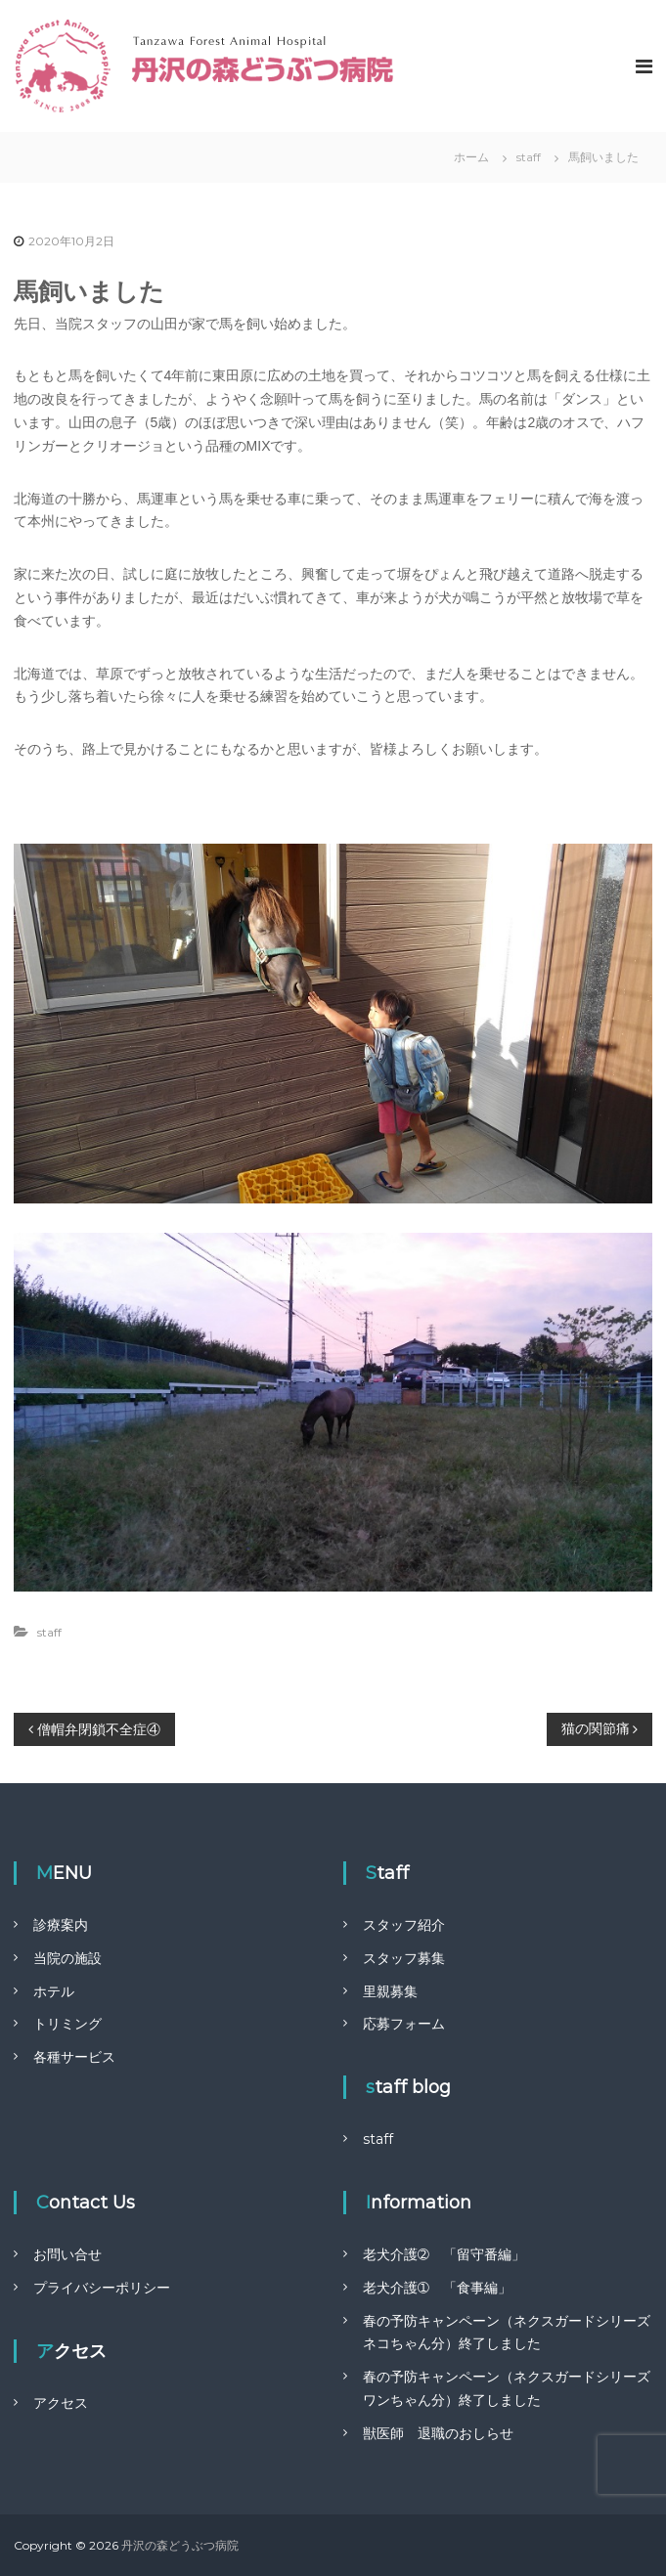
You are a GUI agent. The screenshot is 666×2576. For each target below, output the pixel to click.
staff (528, 157)
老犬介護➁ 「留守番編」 (444, 2254)
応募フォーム (404, 2023)
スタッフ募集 (404, 1958)
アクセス (60, 2403)
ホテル (53, 1991)
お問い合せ (67, 2254)
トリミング (67, 2023)
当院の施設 (67, 1958)
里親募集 (390, 1991)
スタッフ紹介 (404, 1925)
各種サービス (74, 2057)
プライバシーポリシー (101, 2287)
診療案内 (60, 1925)
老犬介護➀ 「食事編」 (437, 2287)
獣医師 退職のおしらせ (438, 2433)
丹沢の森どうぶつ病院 (180, 2545)
